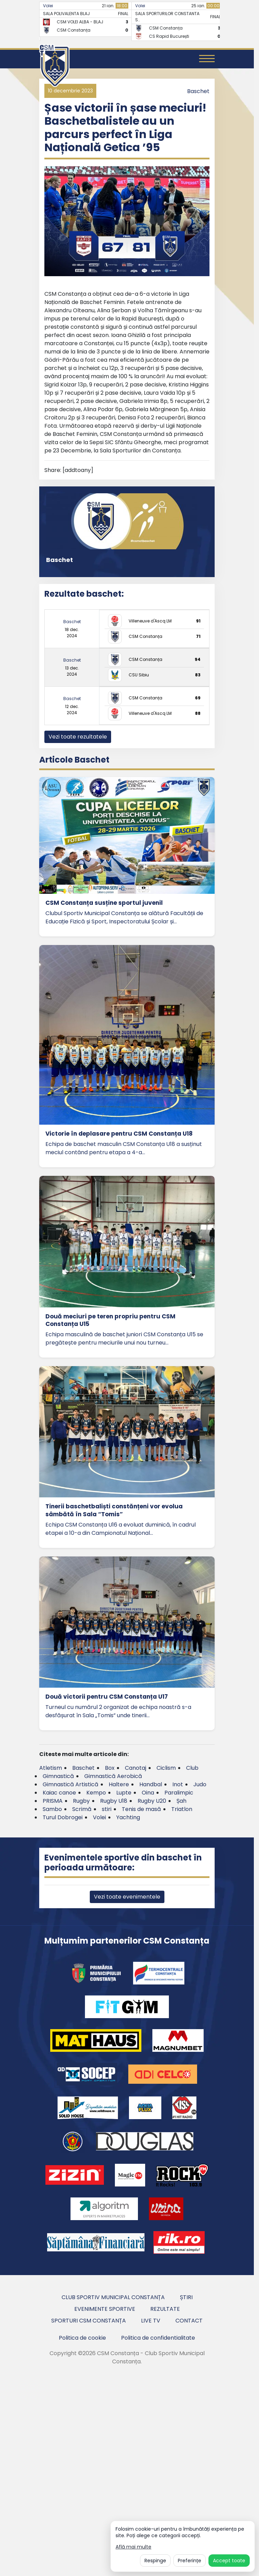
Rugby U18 (113, 1801)
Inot (177, 1784)
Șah (181, 1801)
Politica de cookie (82, 2338)
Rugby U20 (152, 1801)
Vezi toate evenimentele (127, 1897)
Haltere (119, 1784)
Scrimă (81, 1809)
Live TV (150, 2321)
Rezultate (165, 2309)
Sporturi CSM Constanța (88, 2321)
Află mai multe (133, 2547)
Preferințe (189, 2560)
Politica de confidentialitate (158, 2338)
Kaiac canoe (59, 1793)
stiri (106, 1809)
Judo (199, 1784)
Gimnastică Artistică (70, 1784)
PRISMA (53, 1801)
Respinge (155, 2560)
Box (110, 1768)
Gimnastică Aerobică (113, 1776)
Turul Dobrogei (63, 1817)
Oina (148, 1793)
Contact (189, 2321)
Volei (48, 6)
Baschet (198, 91)
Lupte (123, 1793)
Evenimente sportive (104, 2309)
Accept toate (229, 2560)
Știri (186, 2297)
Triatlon (181, 1809)
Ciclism (166, 1768)
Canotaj (135, 1768)
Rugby (81, 1801)
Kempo (96, 1793)
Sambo (52, 1809)
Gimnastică (58, 1776)
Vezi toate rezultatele (77, 737)
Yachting (128, 1817)
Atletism (50, 1768)
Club (192, 1768)
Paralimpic (178, 1793)
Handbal (150, 1784)
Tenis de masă (141, 1809)
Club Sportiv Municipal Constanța (113, 2297)
